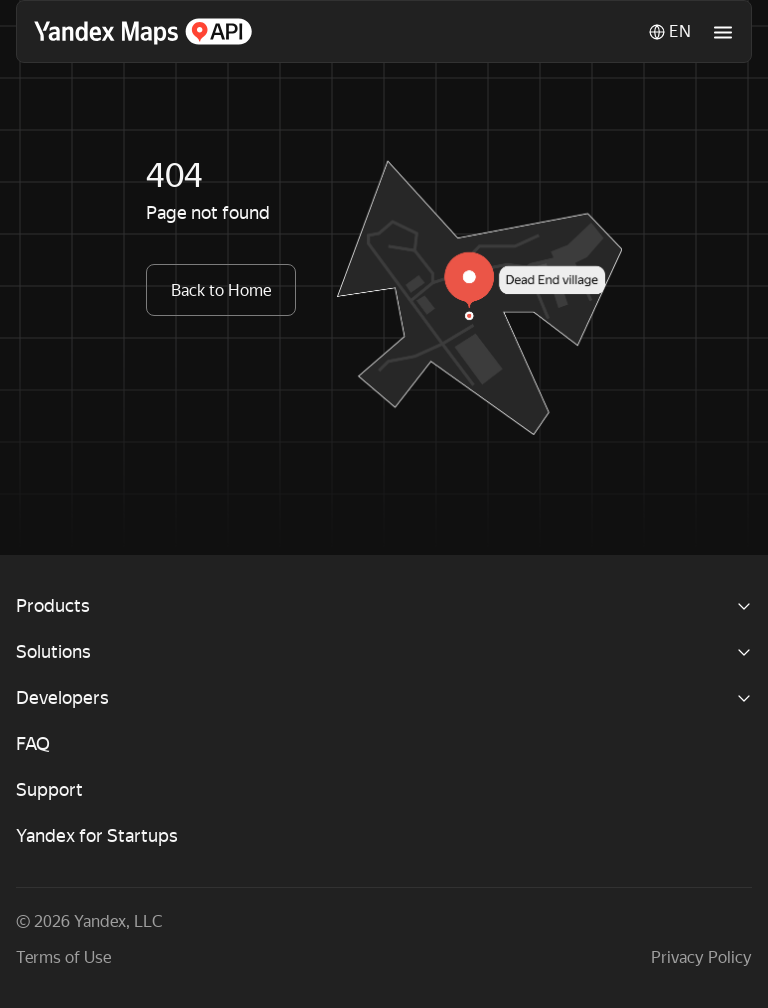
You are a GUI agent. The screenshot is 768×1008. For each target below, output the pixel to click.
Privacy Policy (701, 957)
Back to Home (221, 290)
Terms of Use (63, 957)
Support (49, 789)
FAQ (33, 743)
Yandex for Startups (97, 835)
